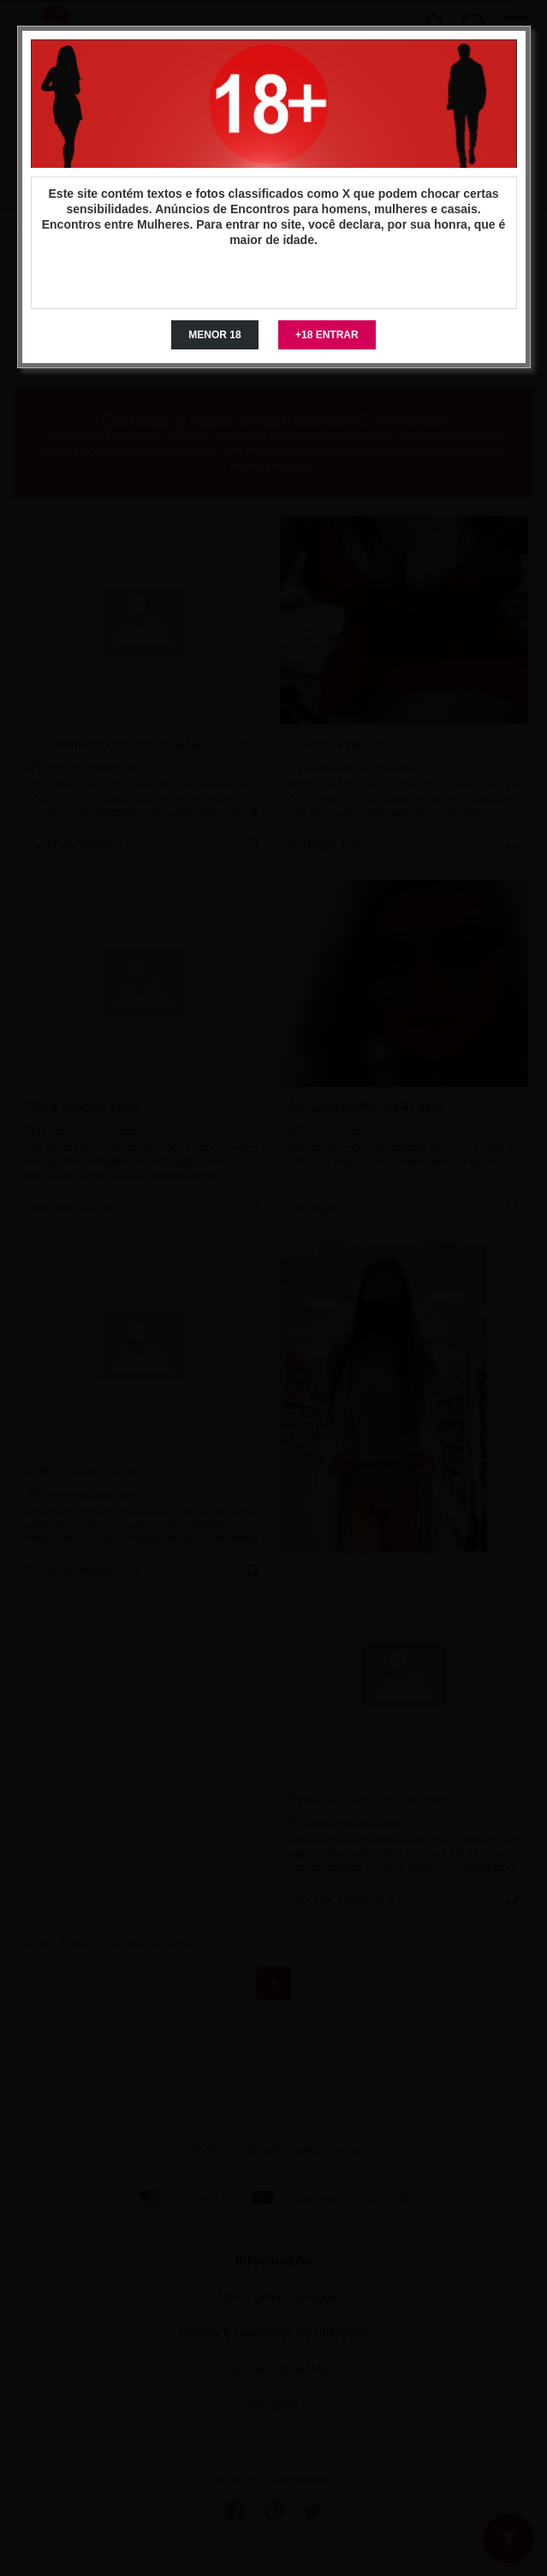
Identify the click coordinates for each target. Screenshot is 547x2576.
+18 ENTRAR (327, 335)
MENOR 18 (214, 335)
